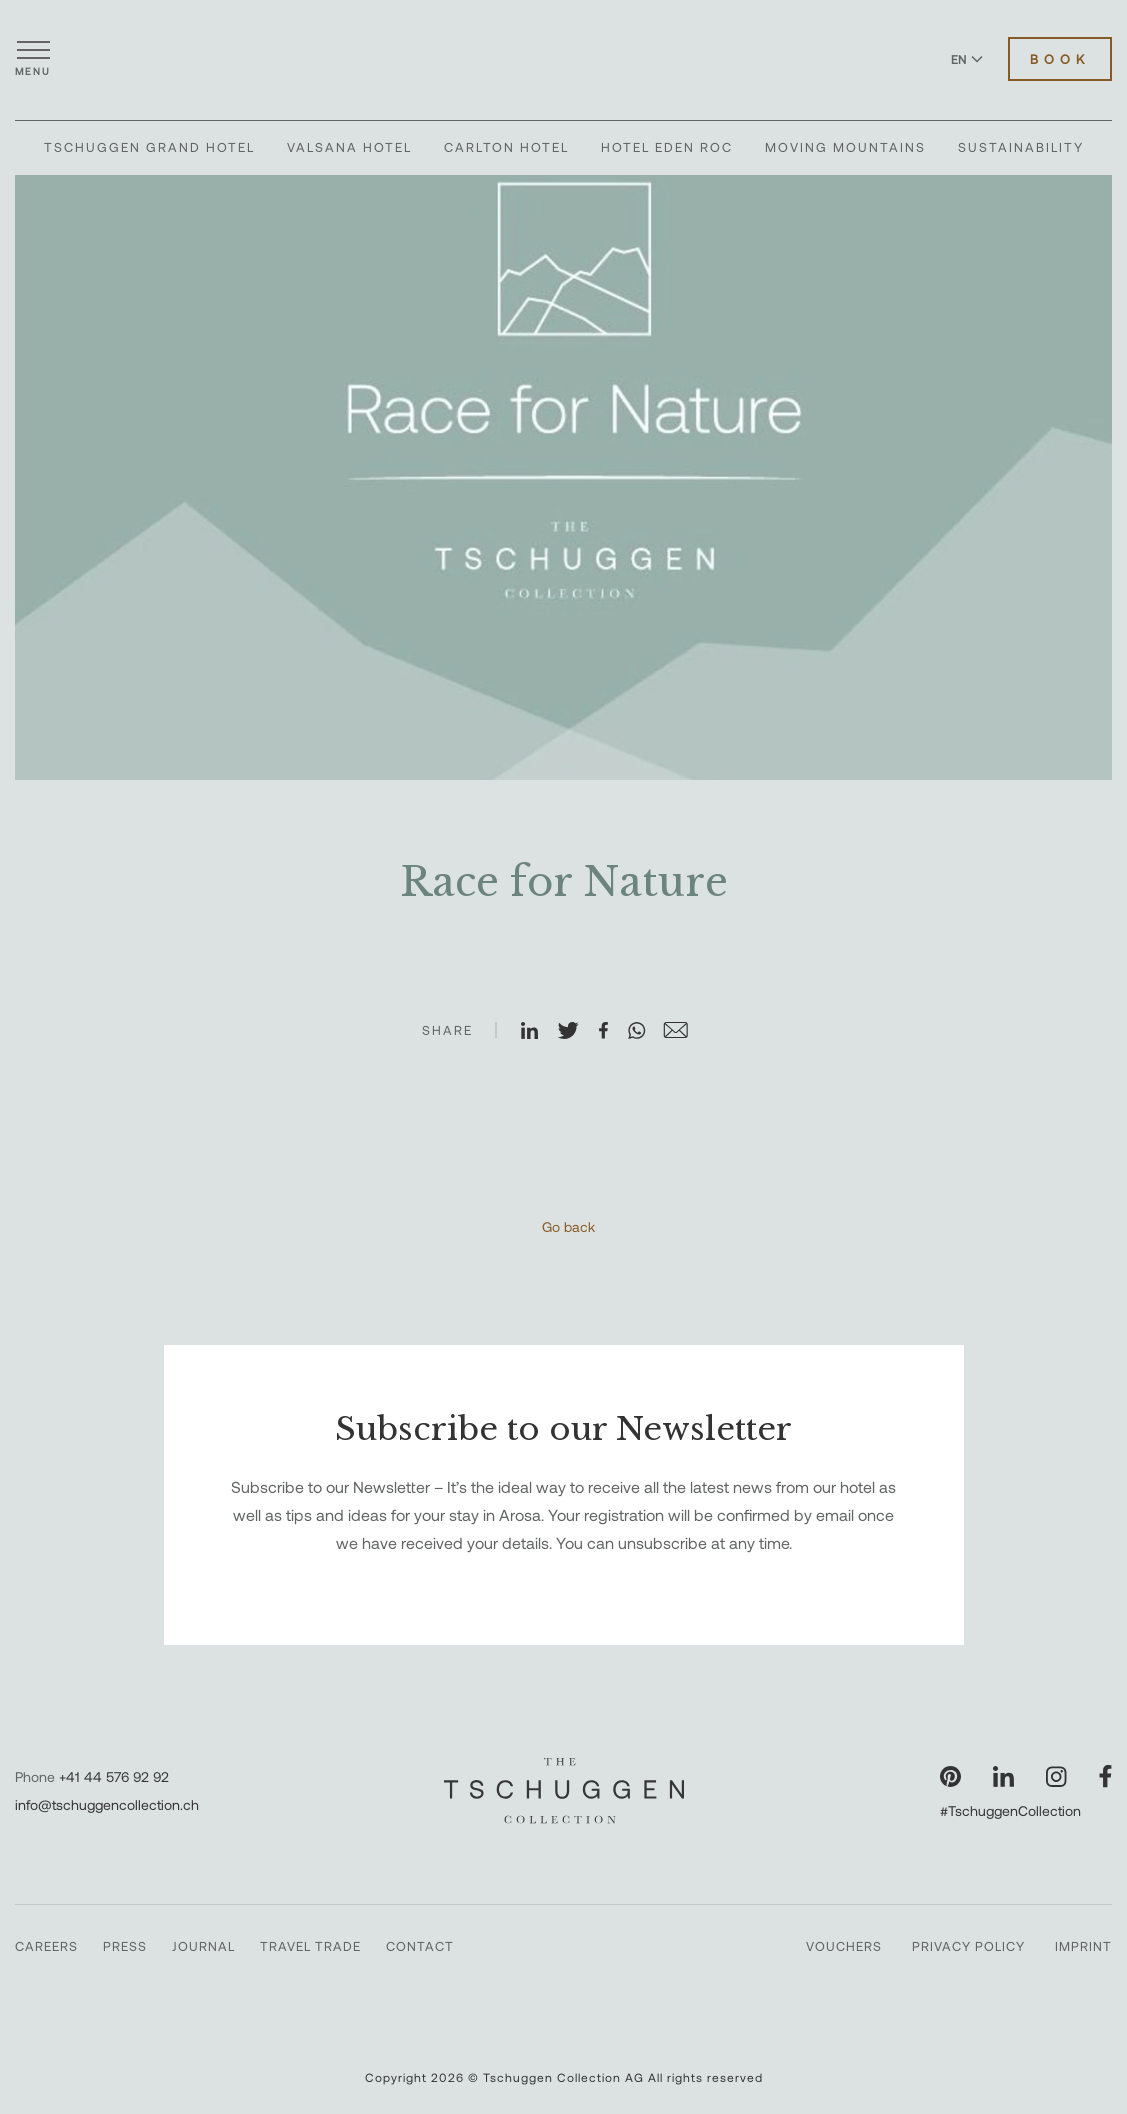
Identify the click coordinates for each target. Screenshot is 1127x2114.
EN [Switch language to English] (967, 59)
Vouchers (844, 1946)
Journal (203, 1946)
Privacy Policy (968, 1946)
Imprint (1083, 1946)
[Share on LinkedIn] (538, 1032)
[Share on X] (577, 1032)
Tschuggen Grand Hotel (149, 147)
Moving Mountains (845, 147)
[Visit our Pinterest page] (950, 1776)
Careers (46, 1946)
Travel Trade (310, 1946)
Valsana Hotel (349, 147)
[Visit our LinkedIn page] (1003, 1776)
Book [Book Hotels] (1060, 59)
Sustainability (1021, 147)
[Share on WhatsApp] (645, 1032)
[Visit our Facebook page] (1105, 1776)
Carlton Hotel (506, 147)
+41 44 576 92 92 (114, 1776)
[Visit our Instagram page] (1056, 1776)
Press (125, 1946)
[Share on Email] (684, 1032)
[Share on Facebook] (612, 1032)
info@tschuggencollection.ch (107, 1804)
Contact (420, 1946)
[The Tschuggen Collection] (564, 59)
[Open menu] (33, 59)
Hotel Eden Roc (667, 147)
